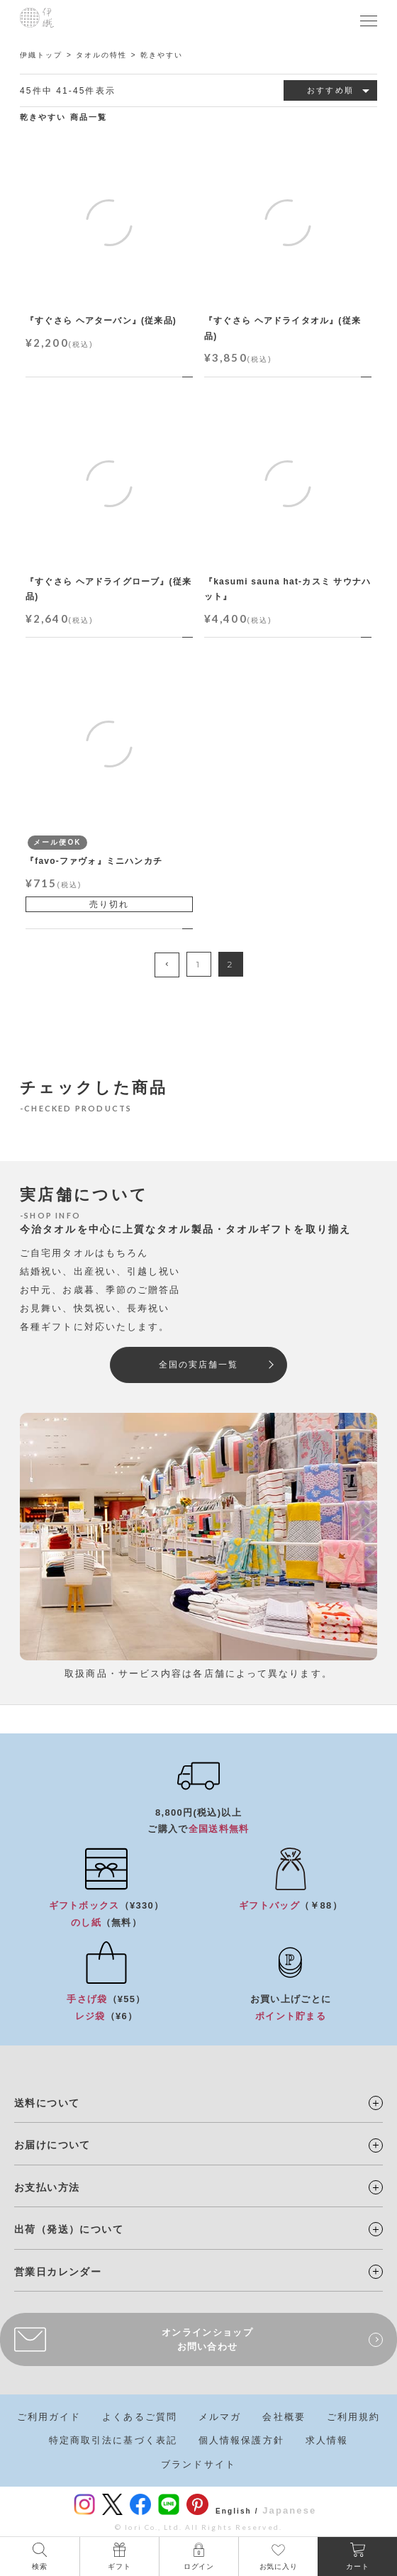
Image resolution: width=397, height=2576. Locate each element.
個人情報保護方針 (241, 2440)
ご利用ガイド (49, 2416)
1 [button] (198, 964)
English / (237, 2511)
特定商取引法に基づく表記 (113, 2440)
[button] (167, 965)
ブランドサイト (198, 2464)
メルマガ (219, 2416)
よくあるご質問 (139, 2416)
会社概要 (283, 2416)
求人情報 (327, 2440)
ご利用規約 (354, 2416)
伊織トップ (41, 55)
